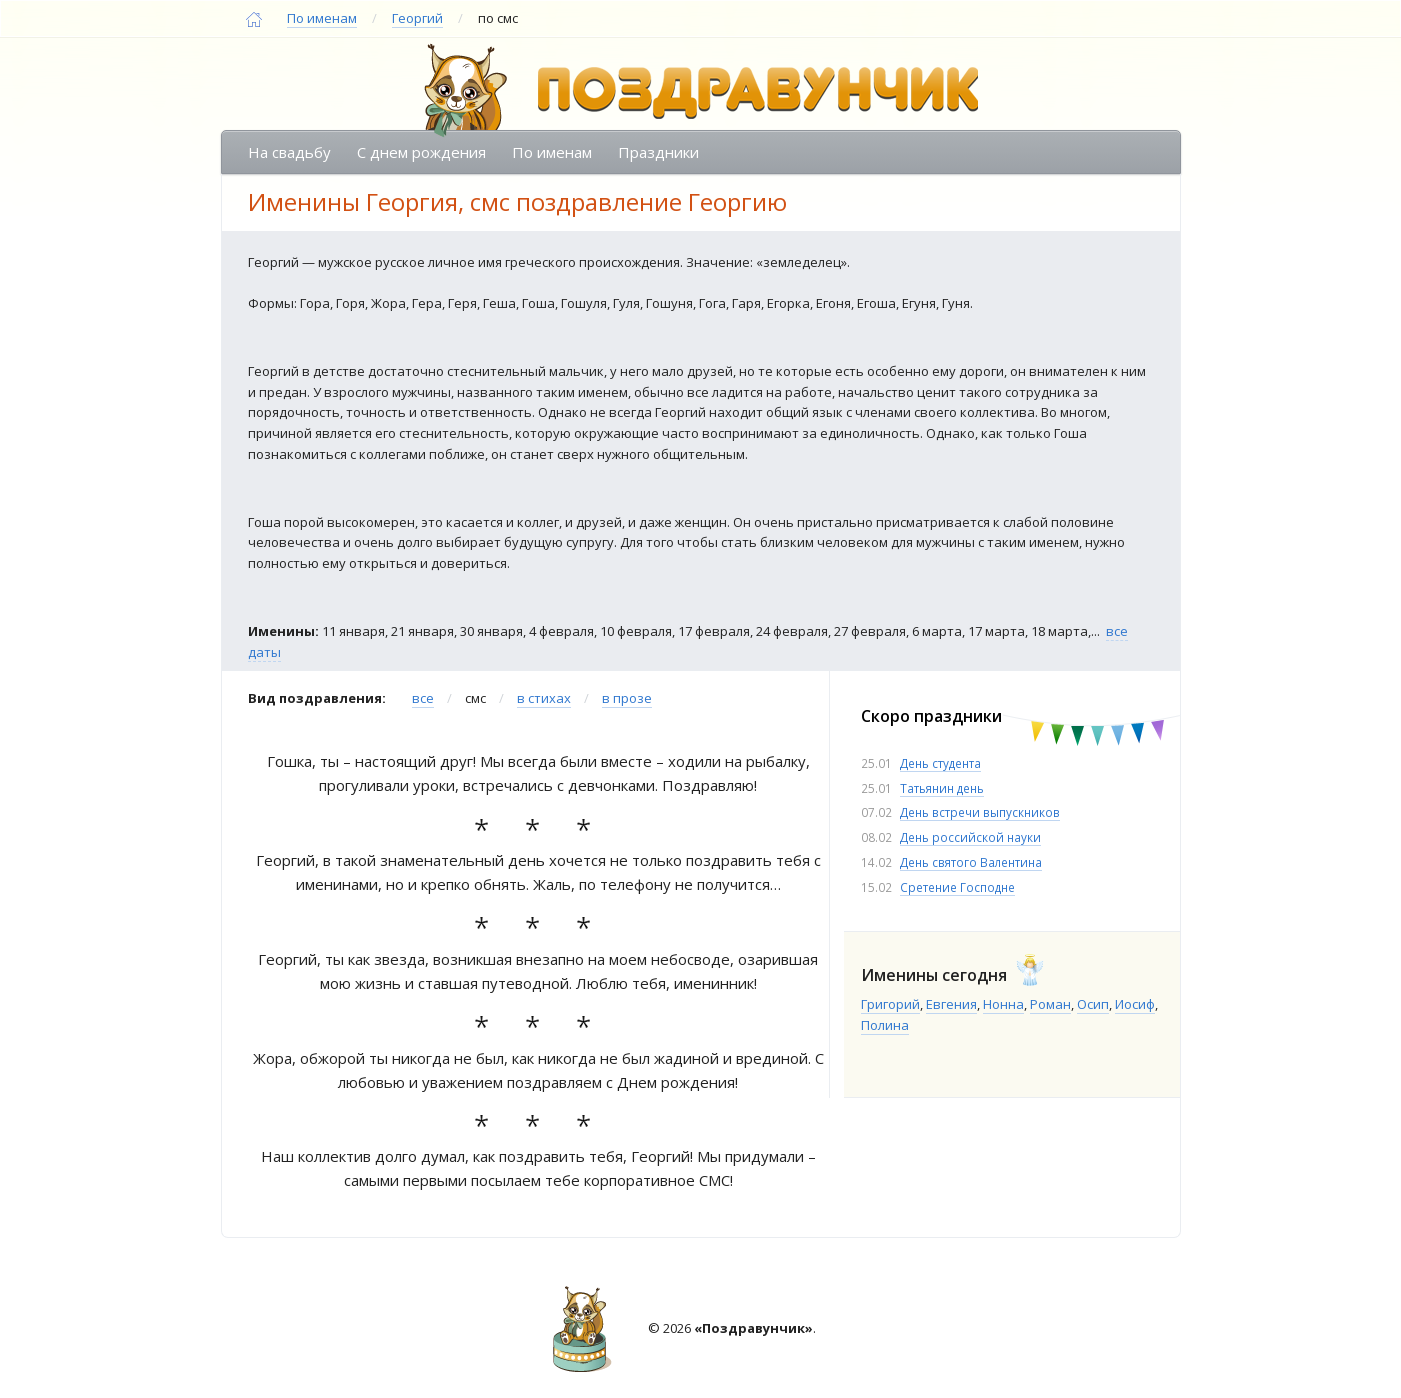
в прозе (627, 698)
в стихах (544, 698)
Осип (1093, 1004)
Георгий (417, 18)
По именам (322, 18)
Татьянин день (942, 788)
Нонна (1003, 1004)
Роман (1050, 1004)
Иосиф (1135, 1004)
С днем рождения (421, 152)
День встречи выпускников (980, 812)
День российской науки (970, 837)
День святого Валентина (971, 862)
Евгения (951, 1004)
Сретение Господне (957, 887)
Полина (885, 1025)
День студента (940, 763)
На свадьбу (289, 152)
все (423, 698)
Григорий (890, 1004)
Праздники (658, 152)
